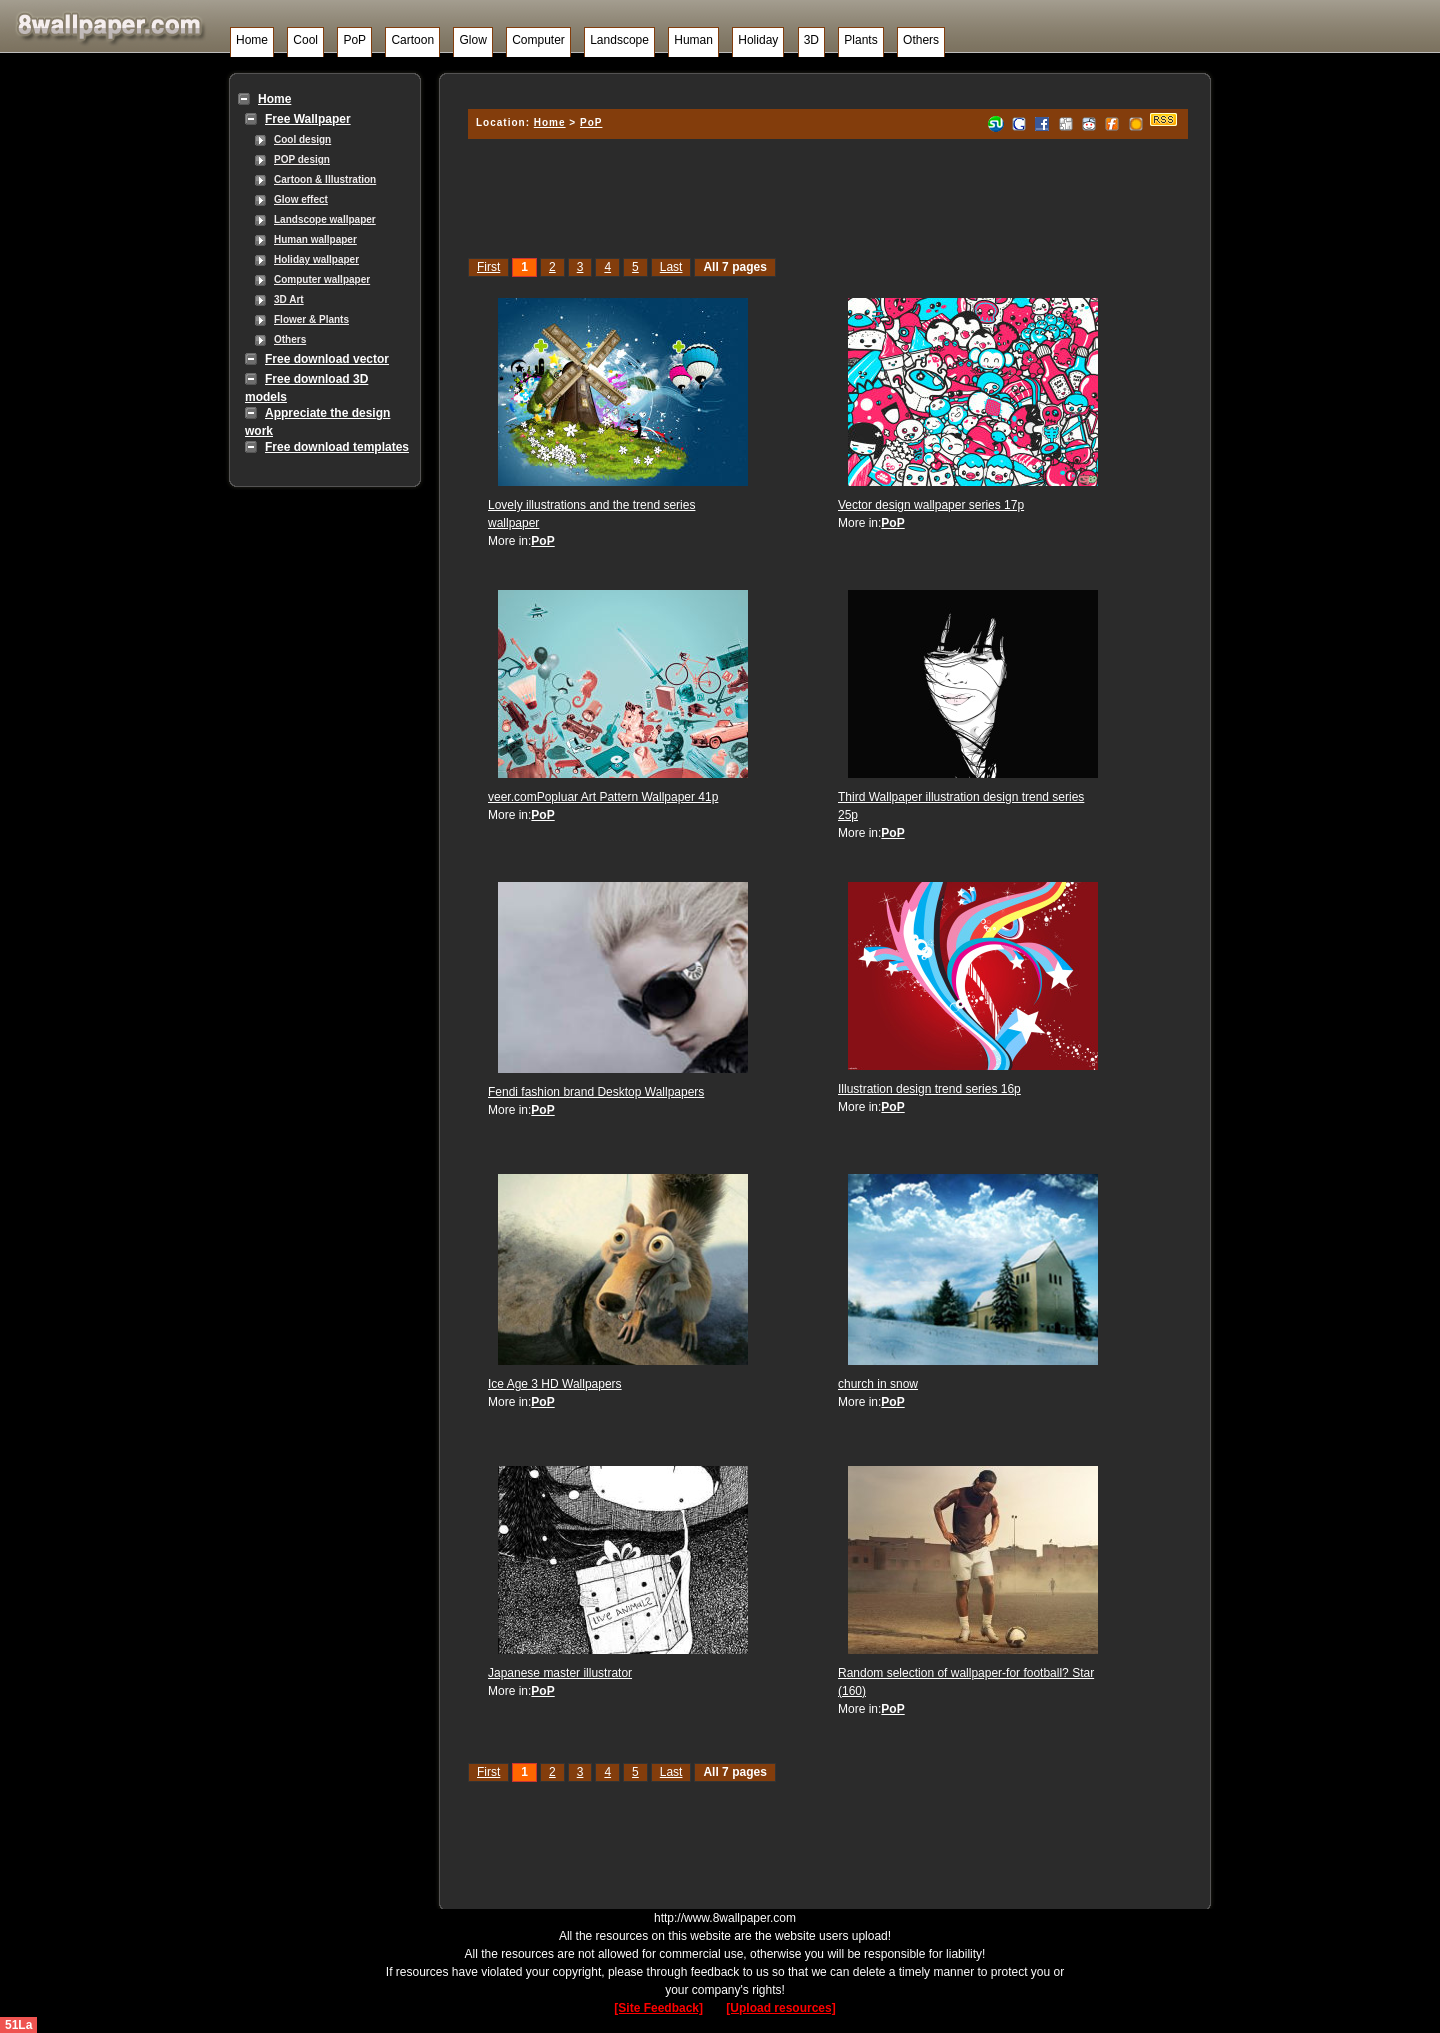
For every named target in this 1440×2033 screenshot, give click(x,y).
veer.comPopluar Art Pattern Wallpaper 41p (603, 797)
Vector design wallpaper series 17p (931, 505)
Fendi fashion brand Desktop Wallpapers (596, 1092)
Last (671, 267)
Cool (305, 40)
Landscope (619, 40)
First (488, 267)
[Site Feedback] (658, 2008)
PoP (354, 40)
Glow (472, 40)
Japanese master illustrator (560, 1673)
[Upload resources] (780, 2008)
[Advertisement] (825, 87)
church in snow (878, 1384)
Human (693, 40)
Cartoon (412, 40)
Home (252, 40)
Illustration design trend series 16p (929, 1089)
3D (811, 40)
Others (921, 40)
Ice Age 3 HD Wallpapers (555, 1384)
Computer (538, 40)
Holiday (758, 40)
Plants (860, 40)
